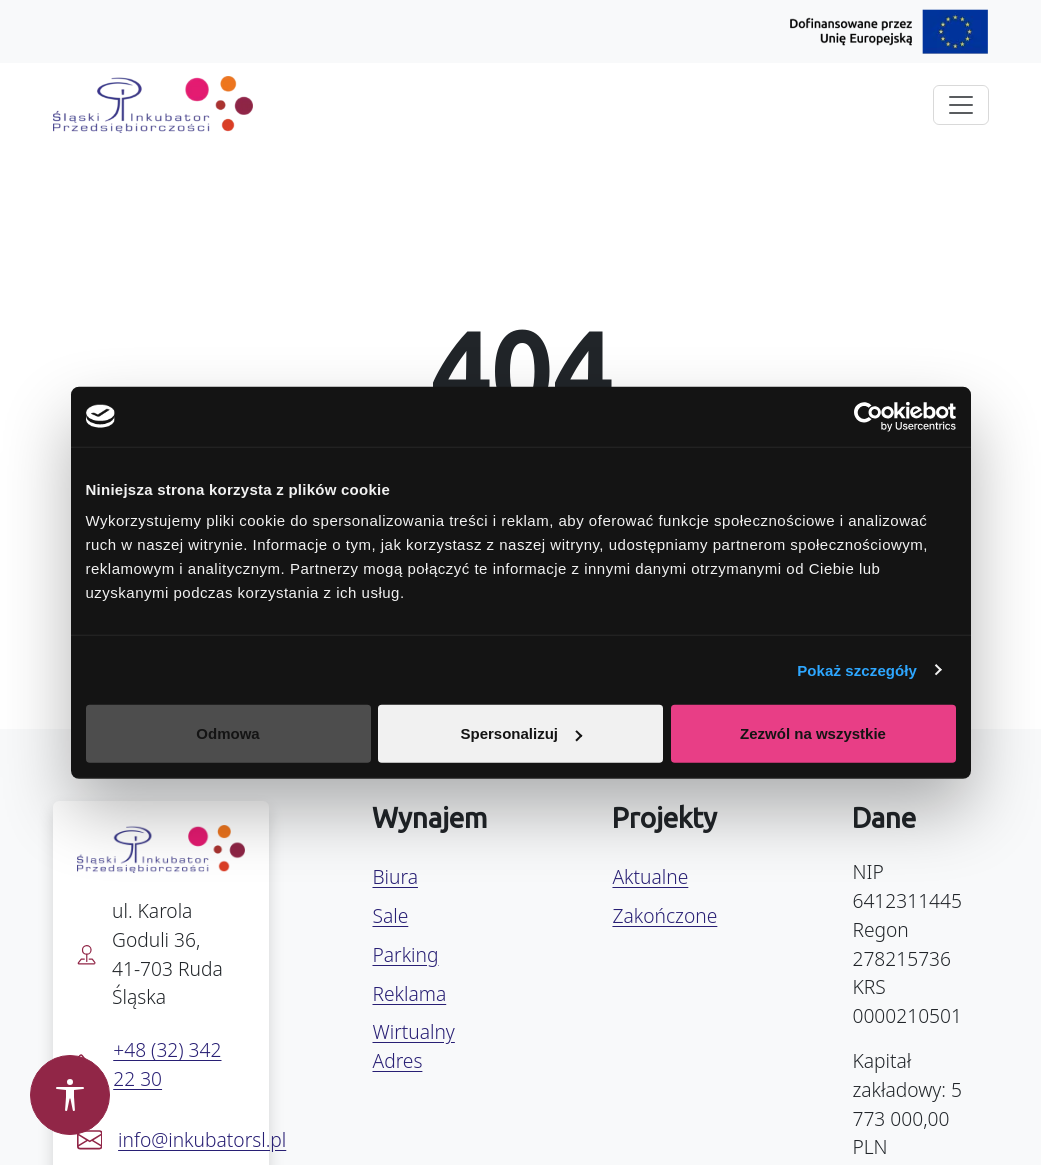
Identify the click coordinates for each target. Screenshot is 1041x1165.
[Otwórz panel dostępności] (70, 1095)
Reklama (409, 993)
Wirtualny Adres (413, 1046)
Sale (390, 915)
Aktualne (650, 876)
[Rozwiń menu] (961, 105)
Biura (394, 876)
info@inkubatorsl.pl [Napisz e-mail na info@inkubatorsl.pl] (202, 1139)
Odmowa (227, 733)
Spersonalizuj (521, 733)
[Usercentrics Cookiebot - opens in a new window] (868, 416)
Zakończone (664, 915)
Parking (405, 954)
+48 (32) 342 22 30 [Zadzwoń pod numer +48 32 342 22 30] (167, 1064)
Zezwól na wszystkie (813, 733)
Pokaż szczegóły (857, 669)
